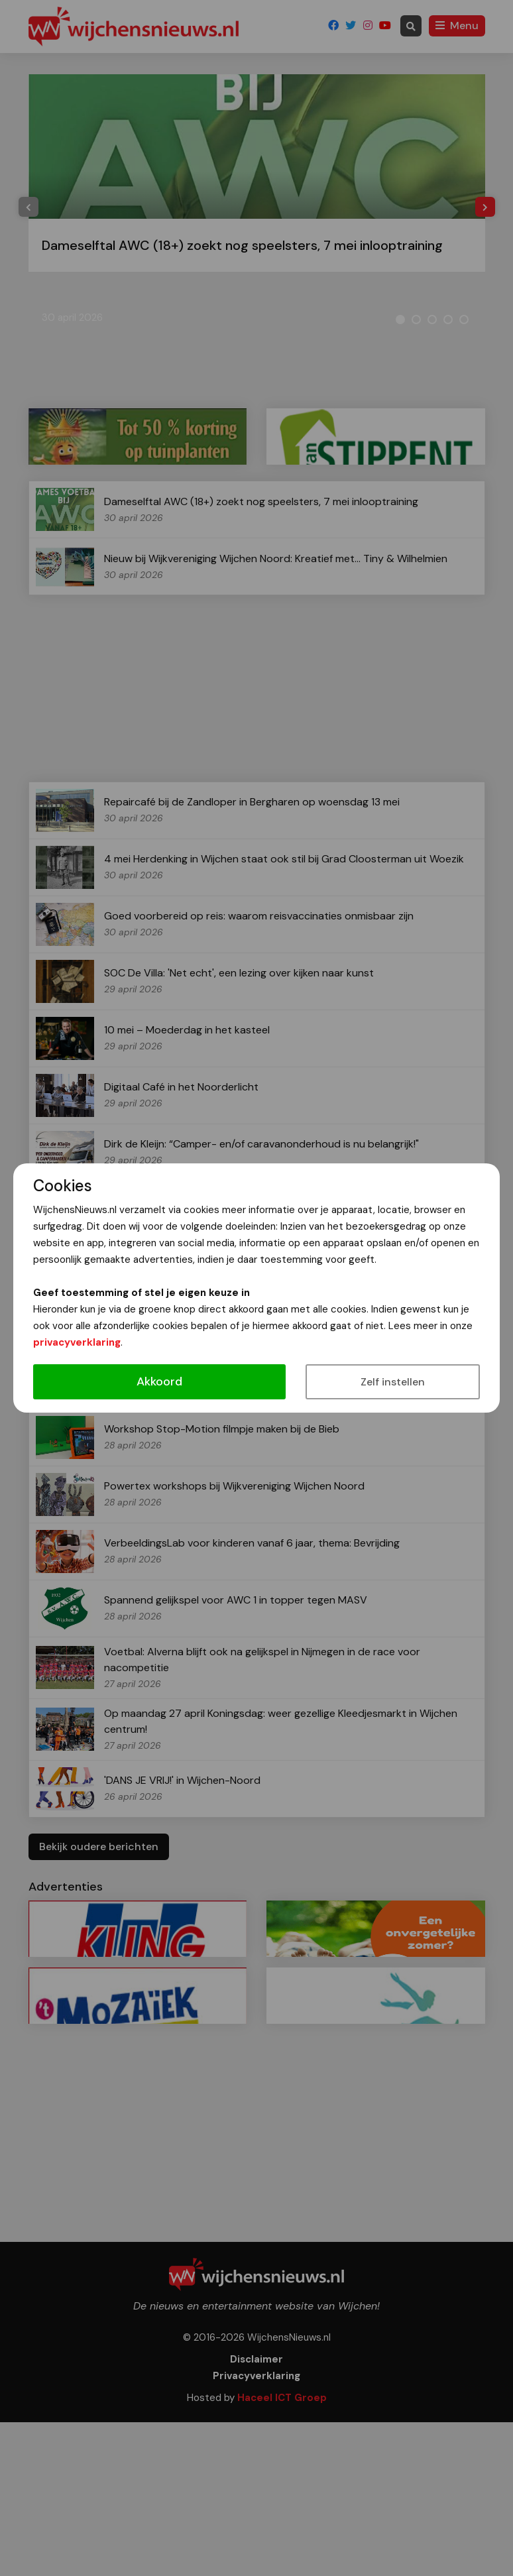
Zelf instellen (393, 1382)
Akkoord (159, 1381)
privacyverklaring (77, 1342)
